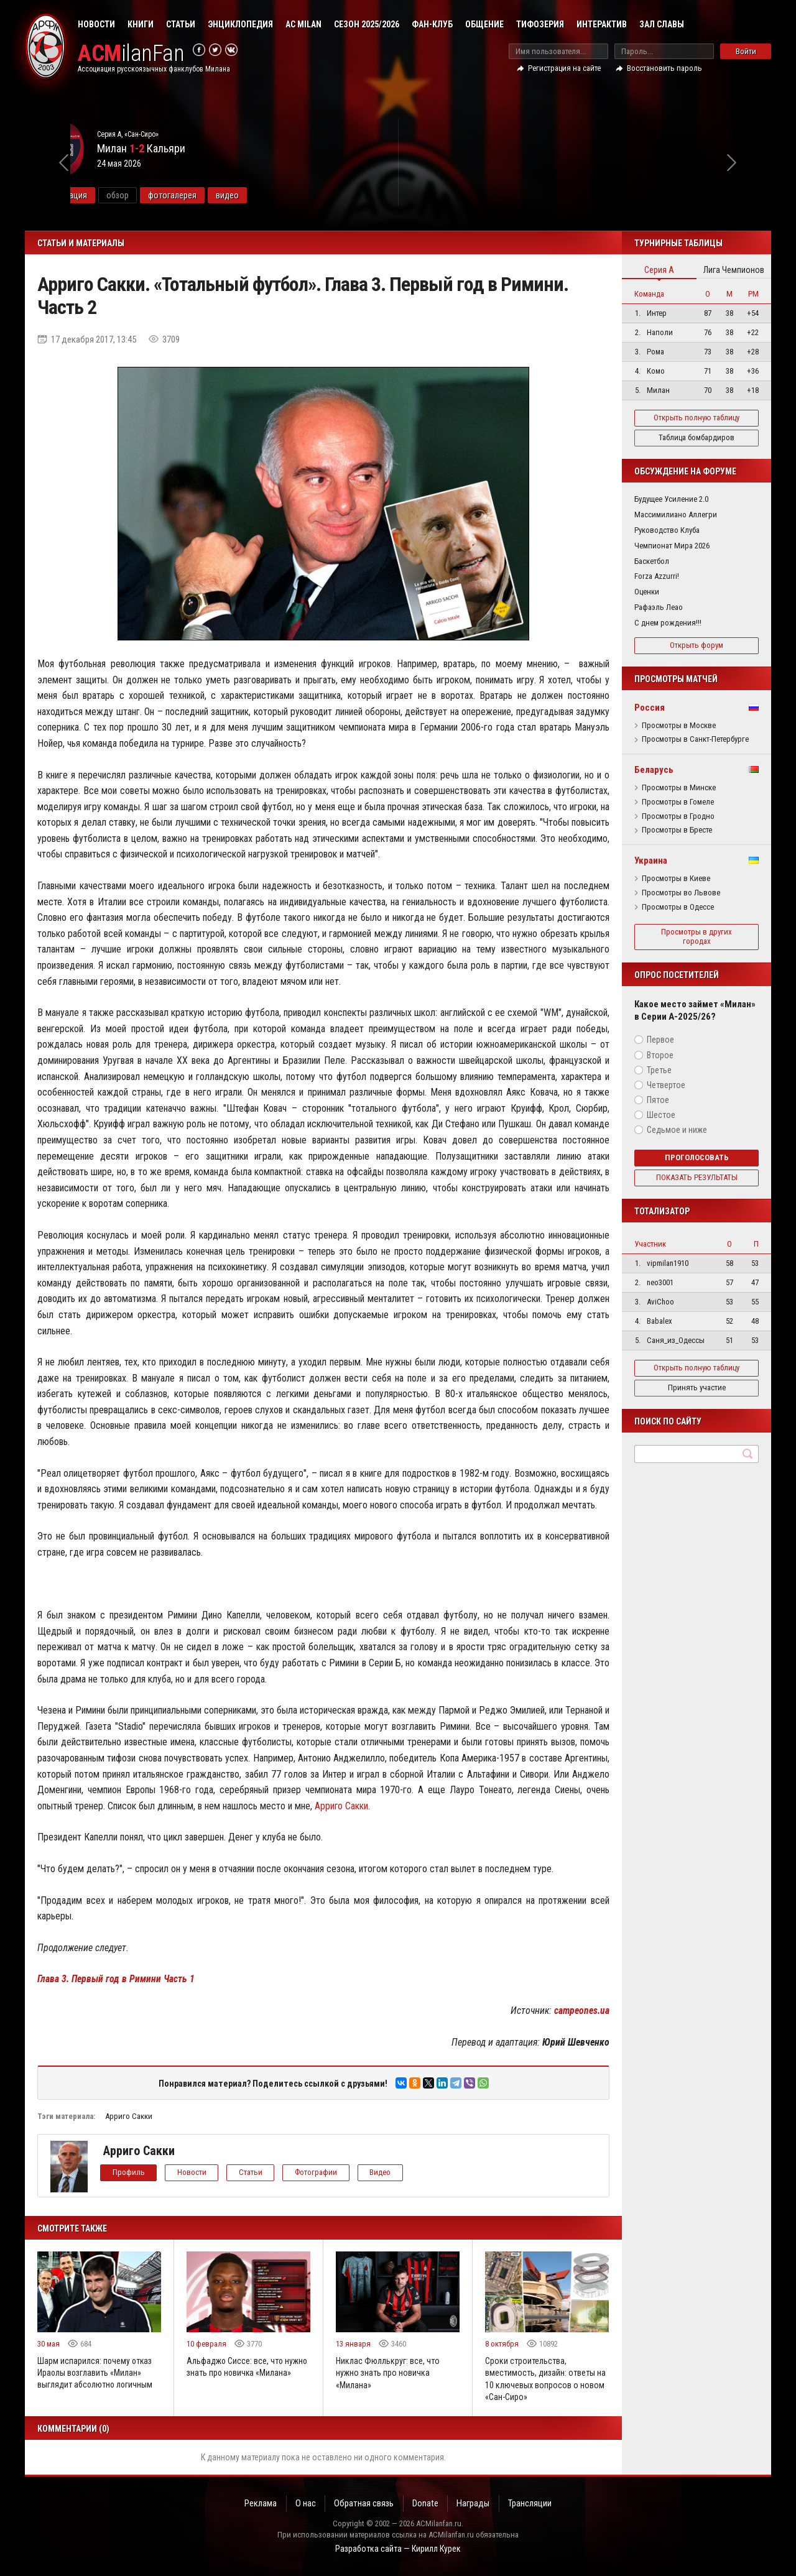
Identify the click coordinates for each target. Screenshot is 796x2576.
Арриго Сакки (342, 1806)
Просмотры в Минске (679, 787)
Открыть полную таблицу (696, 417)
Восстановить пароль (664, 68)
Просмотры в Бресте (677, 830)
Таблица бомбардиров (696, 437)
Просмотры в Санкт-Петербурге (695, 739)
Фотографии (322, 2172)
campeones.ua (581, 2010)
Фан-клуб (432, 24)
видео (320, 195)
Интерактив (601, 24)
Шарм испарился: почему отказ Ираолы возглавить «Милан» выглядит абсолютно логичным (95, 2373)
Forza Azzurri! (656, 576)
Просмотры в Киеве (676, 878)
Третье (659, 1070)
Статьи (180, 24)
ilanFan (132, 53)
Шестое (661, 1115)
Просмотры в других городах (696, 936)
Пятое (658, 1100)
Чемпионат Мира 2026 (672, 545)
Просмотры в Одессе (678, 907)
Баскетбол (651, 561)
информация (156, 195)
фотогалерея (265, 195)
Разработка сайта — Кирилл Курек (398, 2549)
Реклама (258, 2503)
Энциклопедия (240, 24)
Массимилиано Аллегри (675, 514)
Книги (140, 24)
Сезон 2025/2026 (366, 24)
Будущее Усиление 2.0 (671, 499)
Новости (96, 24)
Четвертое (666, 1085)
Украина (650, 860)
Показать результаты (697, 1177)
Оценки (646, 591)
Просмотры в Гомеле (678, 802)
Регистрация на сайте (564, 68)
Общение (484, 24)
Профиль (129, 2172)
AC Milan (303, 24)
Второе (660, 1055)
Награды (475, 2503)
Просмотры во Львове (681, 893)
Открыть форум (696, 645)
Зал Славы (661, 24)
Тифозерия (540, 24)
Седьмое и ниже (677, 1130)
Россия (649, 707)
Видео (388, 2172)
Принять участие (697, 1387)
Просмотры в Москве (679, 725)
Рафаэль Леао (658, 607)
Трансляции (533, 2503)
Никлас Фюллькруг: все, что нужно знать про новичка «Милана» (388, 2373)
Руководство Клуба (667, 530)
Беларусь (653, 769)
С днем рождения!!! (667, 622)
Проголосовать (697, 1157)
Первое (660, 1040)
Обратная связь (363, 2503)
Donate (426, 2503)
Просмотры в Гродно (678, 816)
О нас (304, 2503)
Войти (746, 51)
